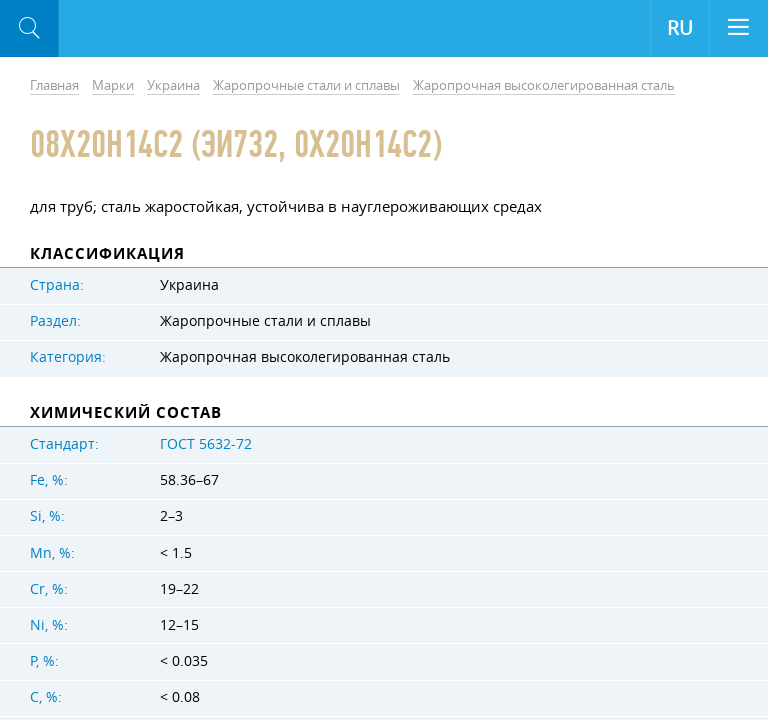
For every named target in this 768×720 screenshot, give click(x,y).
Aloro (141, 29)
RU (680, 28)
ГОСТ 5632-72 (206, 444)
